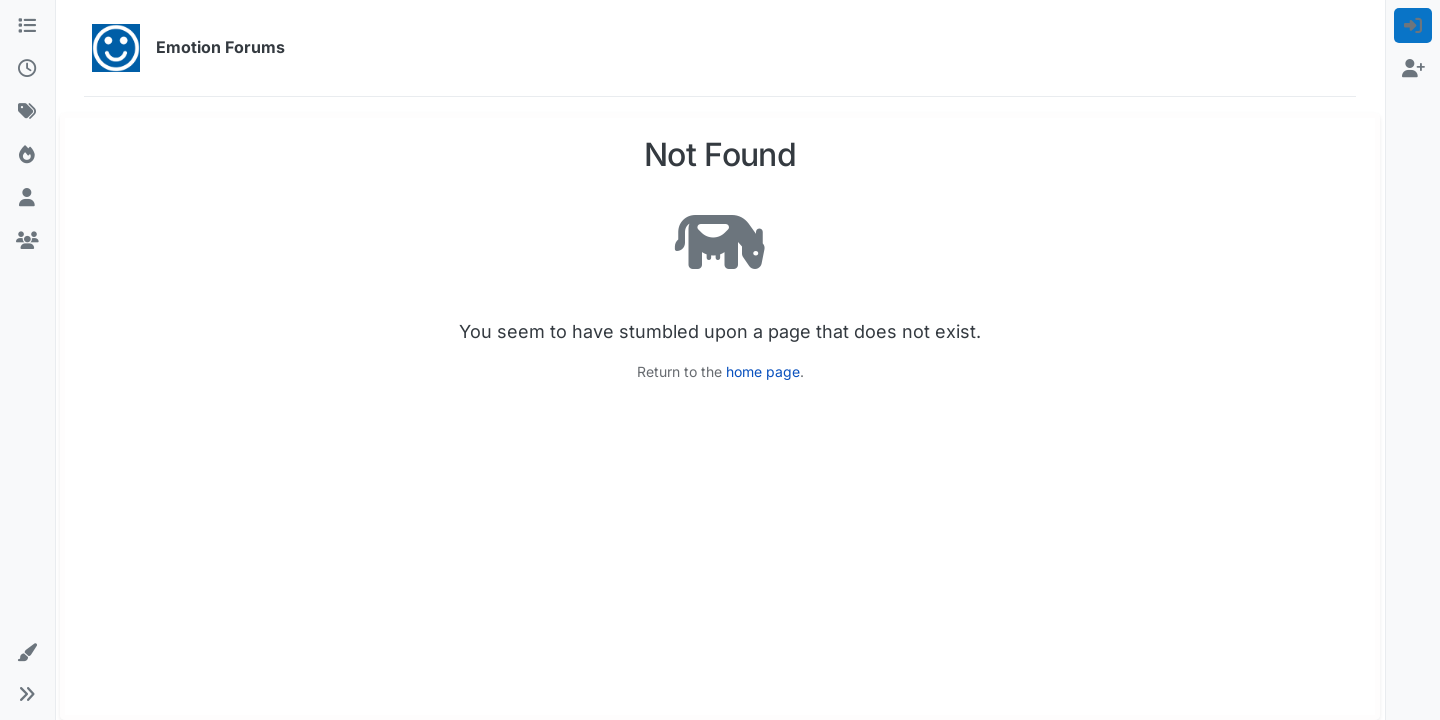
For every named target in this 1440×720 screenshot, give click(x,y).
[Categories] (27, 25)
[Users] (27, 197)
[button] (27, 652)
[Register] (1413, 68)
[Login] (1413, 25)
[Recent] (27, 68)
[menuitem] (1413, 25)
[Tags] (27, 111)
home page (763, 371)
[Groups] (27, 240)
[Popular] (27, 154)
